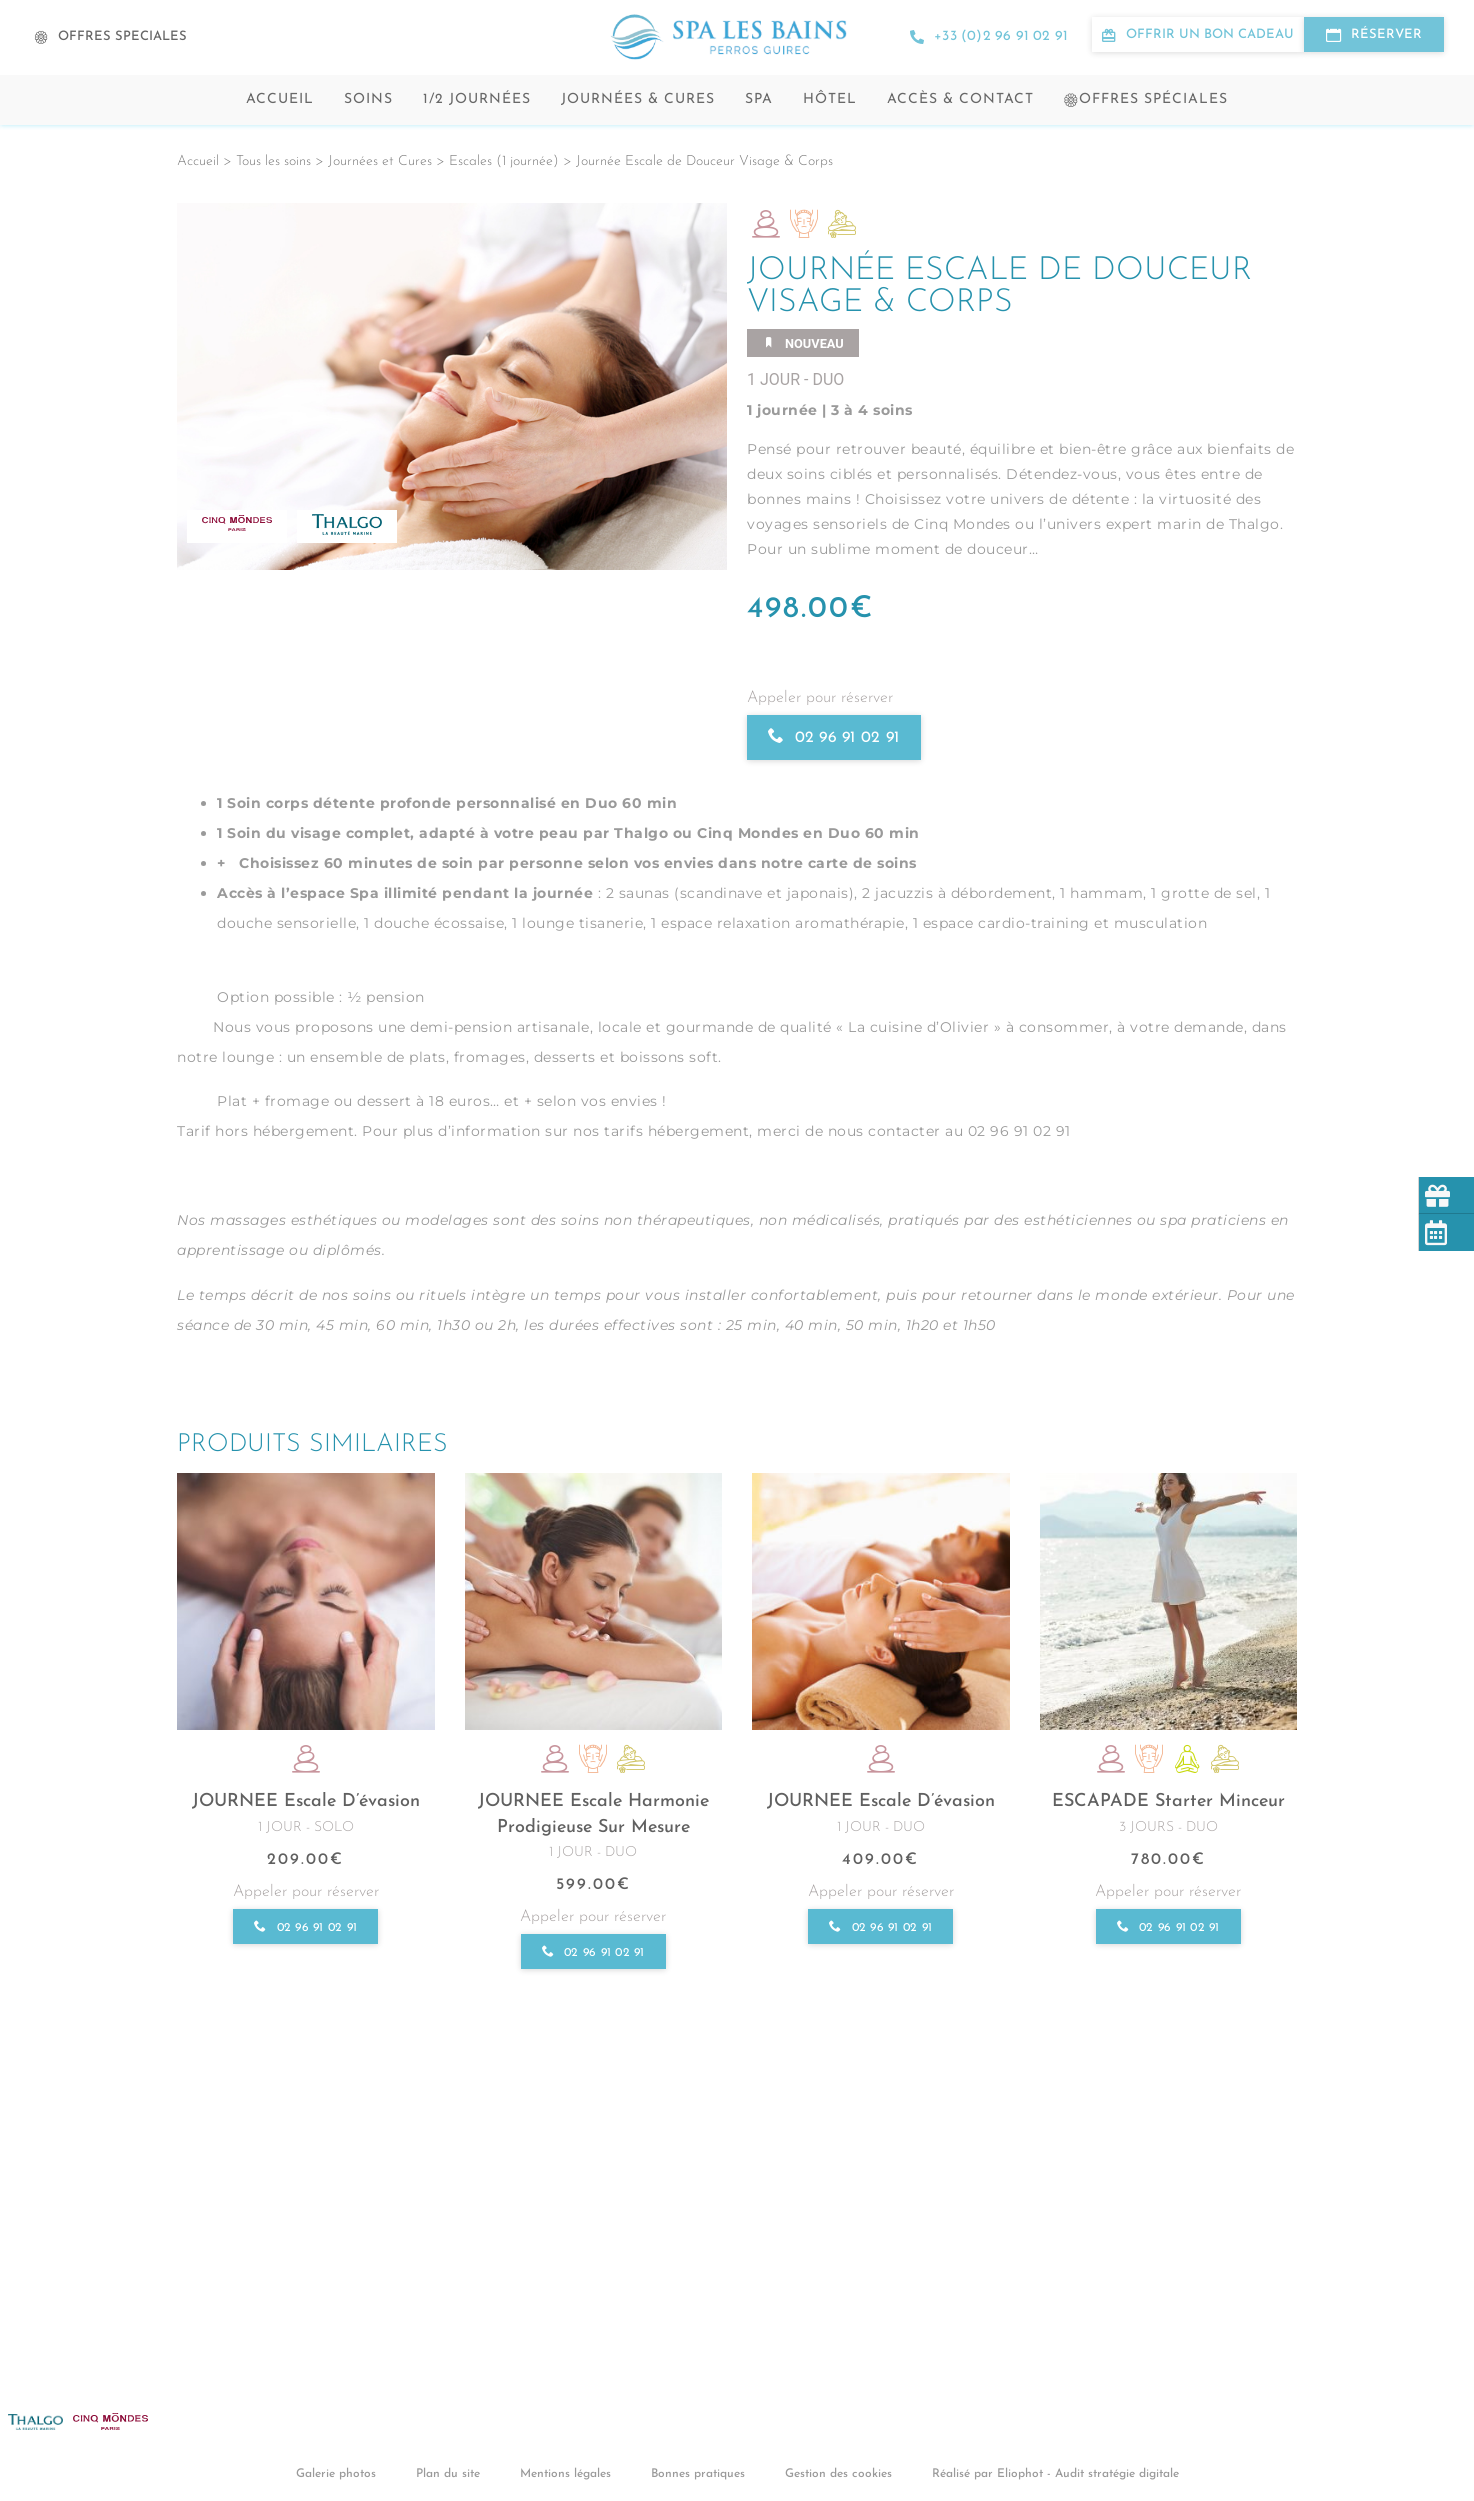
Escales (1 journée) (504, 161)
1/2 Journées (477, 99)
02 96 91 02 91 (835, 738)
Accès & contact (960, 99)
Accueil (280, 99)
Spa (759, 99)
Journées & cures (638, 99)
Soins (368, 99)
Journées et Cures (380, 161)
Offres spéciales (1146, 99)
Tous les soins (273, 161)
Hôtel (830, 99)
